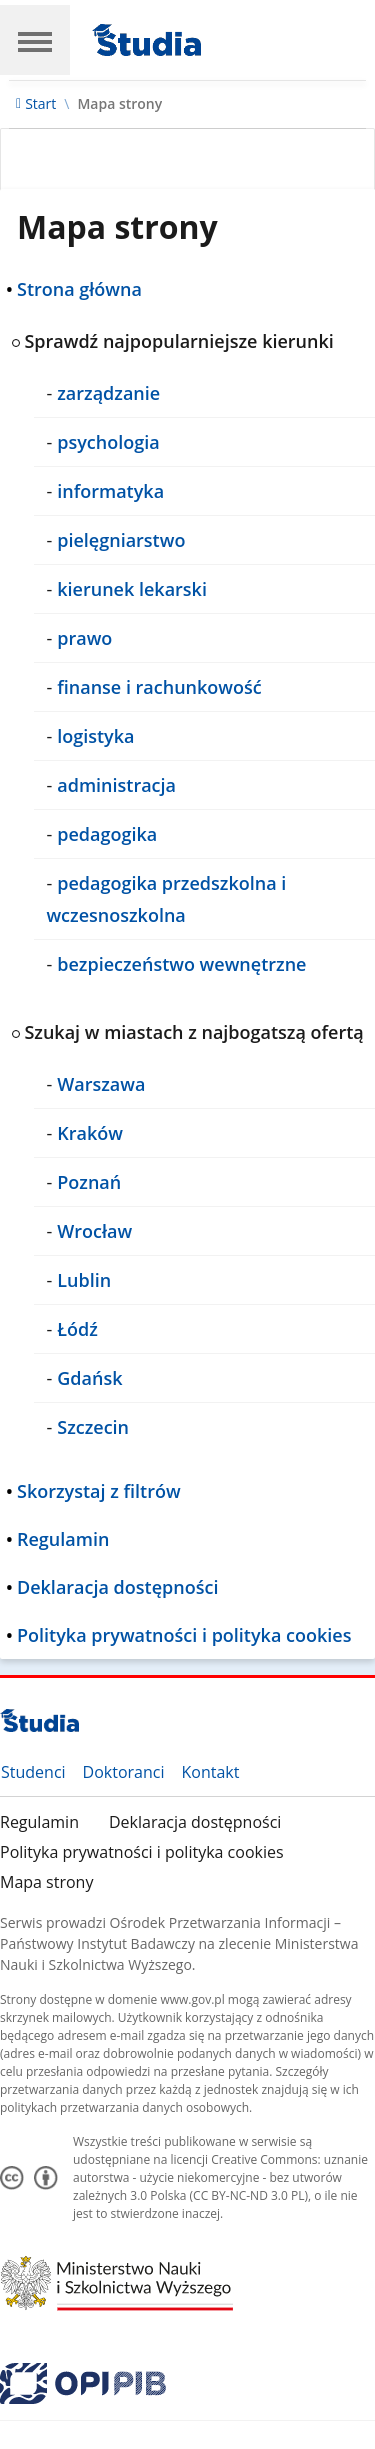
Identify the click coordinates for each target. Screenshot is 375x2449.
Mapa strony (46, 1882)
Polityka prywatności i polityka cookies (142, 1852)
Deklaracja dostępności (195, 1822)
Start (40, 104)
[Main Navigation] (35, 40)
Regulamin (39, 1822)
